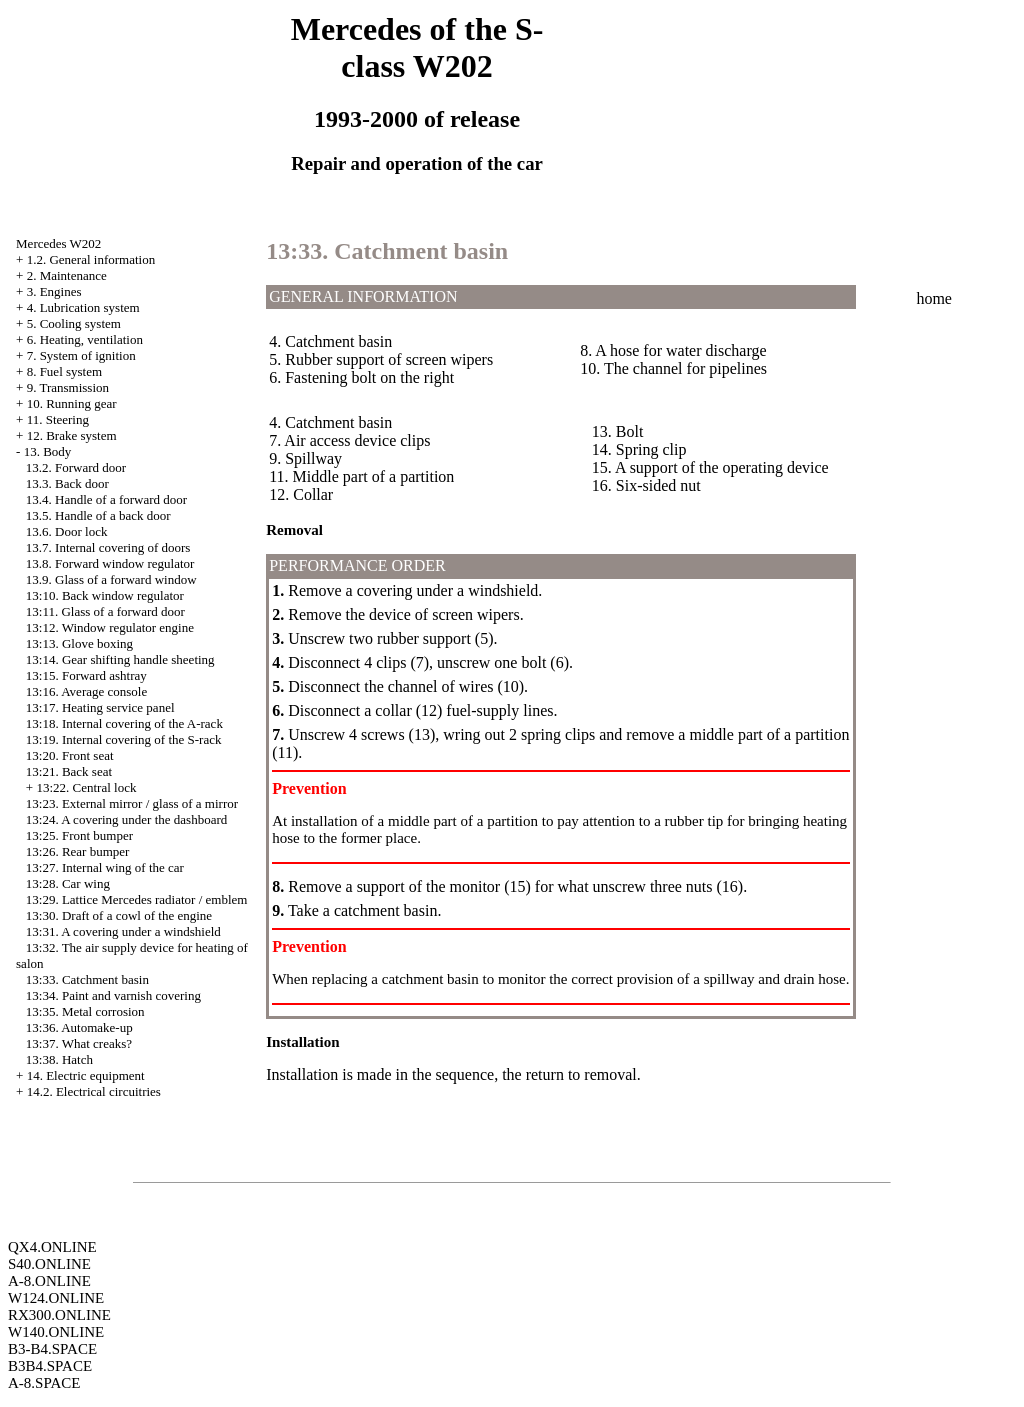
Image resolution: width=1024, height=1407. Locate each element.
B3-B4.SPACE (52, 1349)
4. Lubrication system (83, 307)
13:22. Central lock (86, 787)
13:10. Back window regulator (105, 595)
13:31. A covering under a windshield (123, 931)
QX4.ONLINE (52, 1247)
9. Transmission (68, 387)
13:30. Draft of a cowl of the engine (119, 915)
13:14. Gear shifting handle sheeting (120, 659)
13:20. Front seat (70, 755)
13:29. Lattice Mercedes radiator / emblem (137, 899)
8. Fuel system (64, 371)
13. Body (48, 451)
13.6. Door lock (67, 531)
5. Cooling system (74, 323)
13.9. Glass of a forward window (111, 579)
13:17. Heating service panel (100, 707)
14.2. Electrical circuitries (94, 1091)
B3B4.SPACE (50, 1366)
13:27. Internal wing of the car (105, 867)
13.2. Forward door (76, 467)
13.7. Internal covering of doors (108, 547)
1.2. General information (91, 259)
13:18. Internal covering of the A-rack (124, 723)
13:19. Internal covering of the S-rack (124, 739)
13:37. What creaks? (79, 1043)
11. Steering (58, 419)
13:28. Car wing (68, 883)
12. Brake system (72, 435)
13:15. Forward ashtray (86, 675)
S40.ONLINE (49, 1264)
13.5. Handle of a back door (98, 515)
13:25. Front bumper (79, 835)
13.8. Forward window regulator (110, 563)
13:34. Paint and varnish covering (113, 995)
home (934, 298)
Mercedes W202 (58, 243)
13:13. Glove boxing (79, 643)
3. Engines (54, 291)
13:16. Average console (86, 691)
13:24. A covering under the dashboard (126, 819)
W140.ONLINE (56, 1332)
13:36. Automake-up (79, 1027)
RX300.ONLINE (59, 1315)
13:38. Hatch (59, 1059)
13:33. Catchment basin (87, 979)
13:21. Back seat (69, 771)
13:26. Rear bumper (78, 851)
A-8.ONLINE (49, 1281)
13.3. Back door (67, 483)
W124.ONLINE (56, 1298)
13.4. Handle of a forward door (106, 499)
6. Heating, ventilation (85, 339)
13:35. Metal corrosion (85, 1011)
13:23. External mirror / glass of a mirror (132, 803)
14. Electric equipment (86, 1075)
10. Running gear (72, 403)
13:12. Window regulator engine (110, 627)
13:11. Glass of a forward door (105, 611)
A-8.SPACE (44, 1383)
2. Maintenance (67, 275)
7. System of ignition (81, 355)
